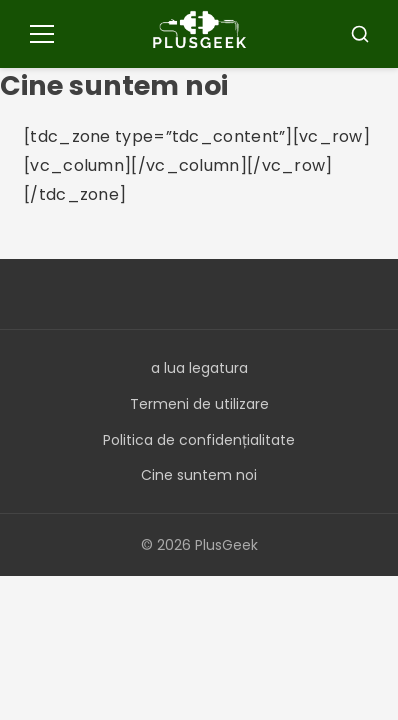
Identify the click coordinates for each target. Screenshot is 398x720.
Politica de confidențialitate (199, 440)
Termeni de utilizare (199, 404)
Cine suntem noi (199, 475)
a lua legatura (199, 368)
